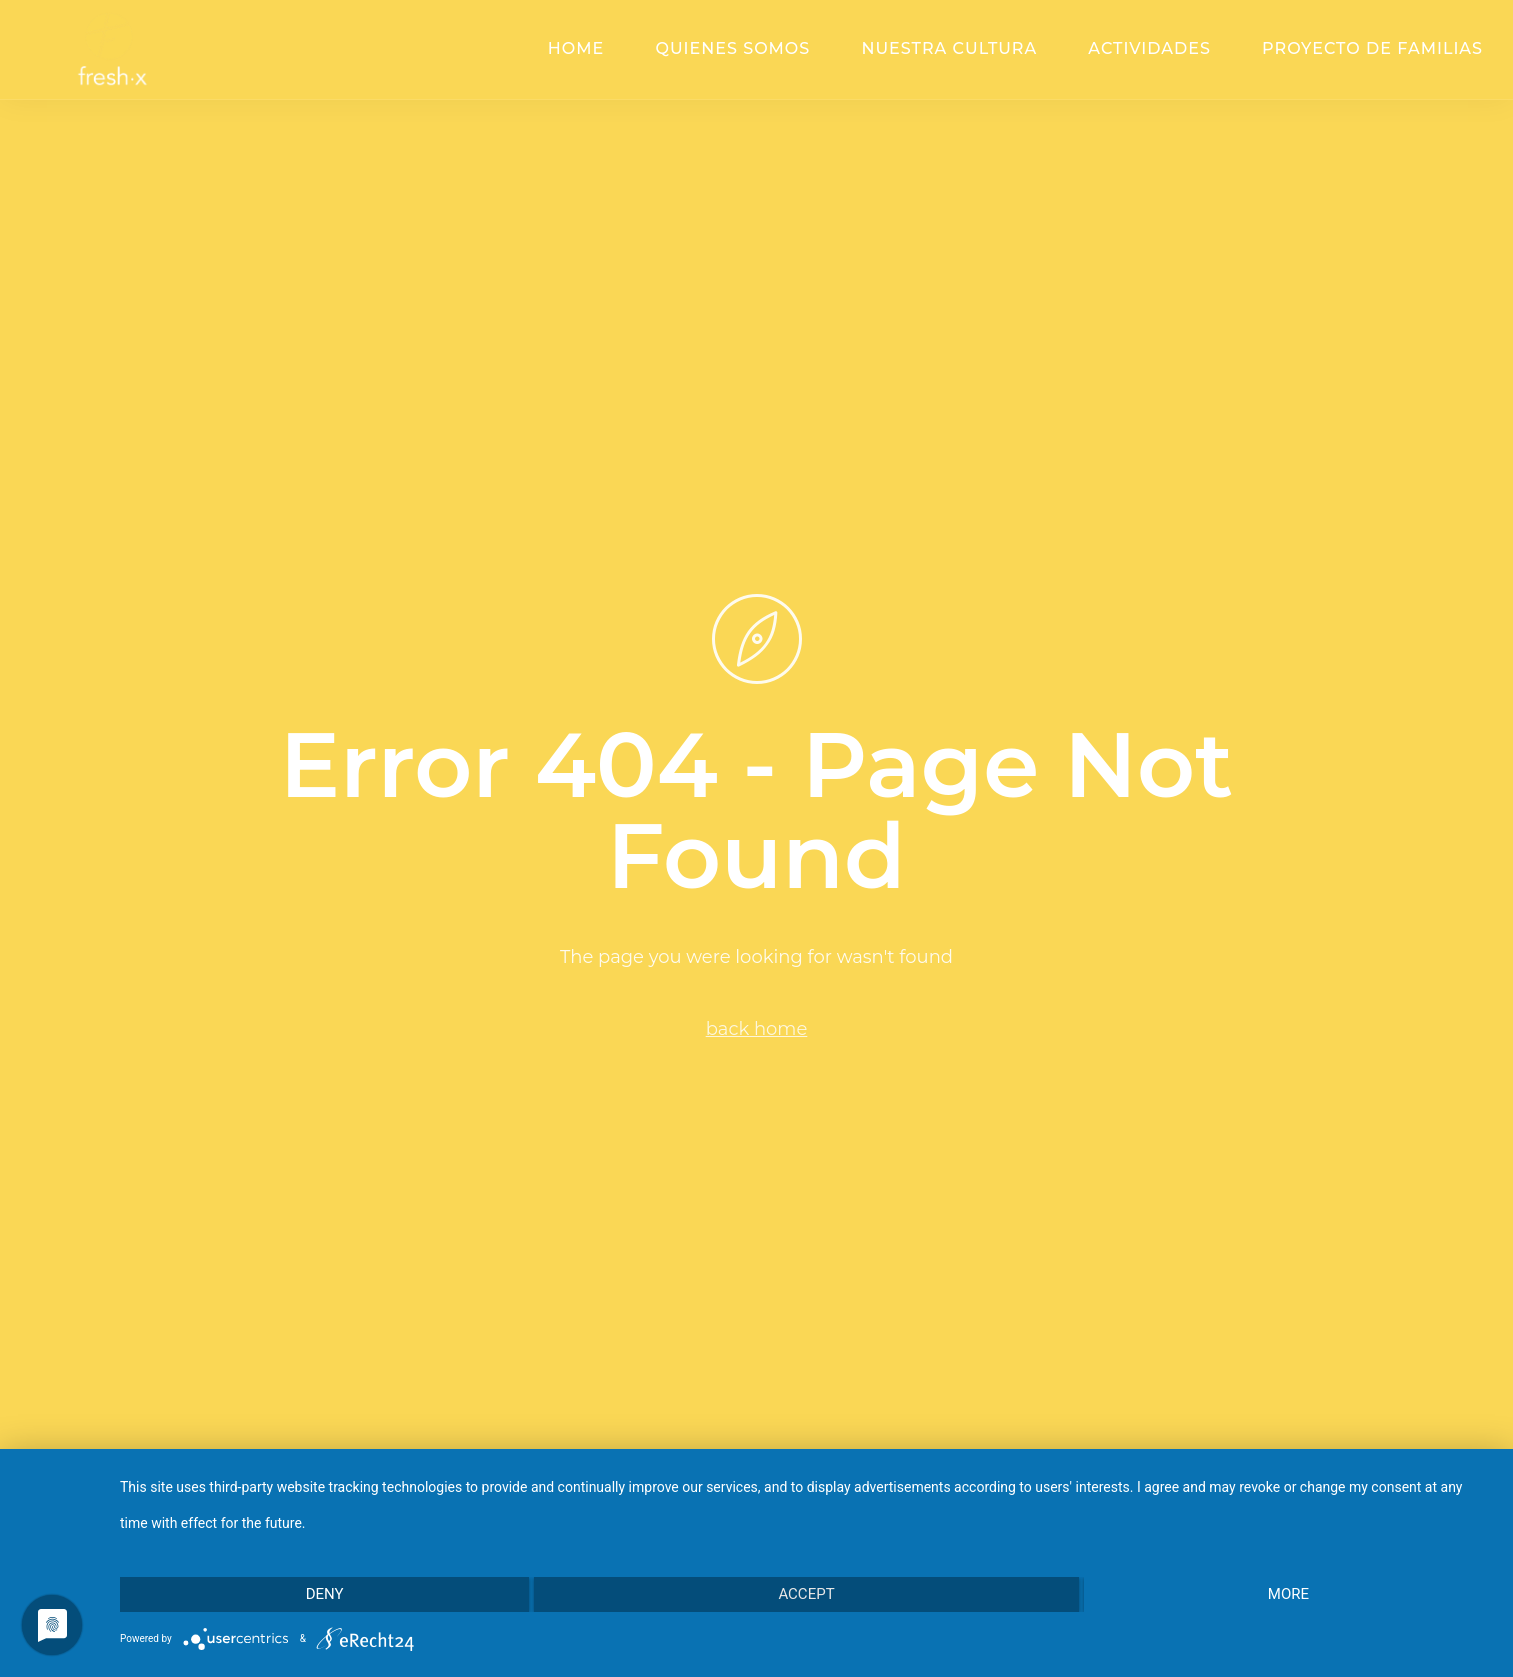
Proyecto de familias (1372, 48)
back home (757, 1029)
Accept (806, 1594)
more (1288, 1594)
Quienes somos (732, 48)
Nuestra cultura (949, 48)
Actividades (1149, 48)
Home (576, 48)
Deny (325, 1594)
